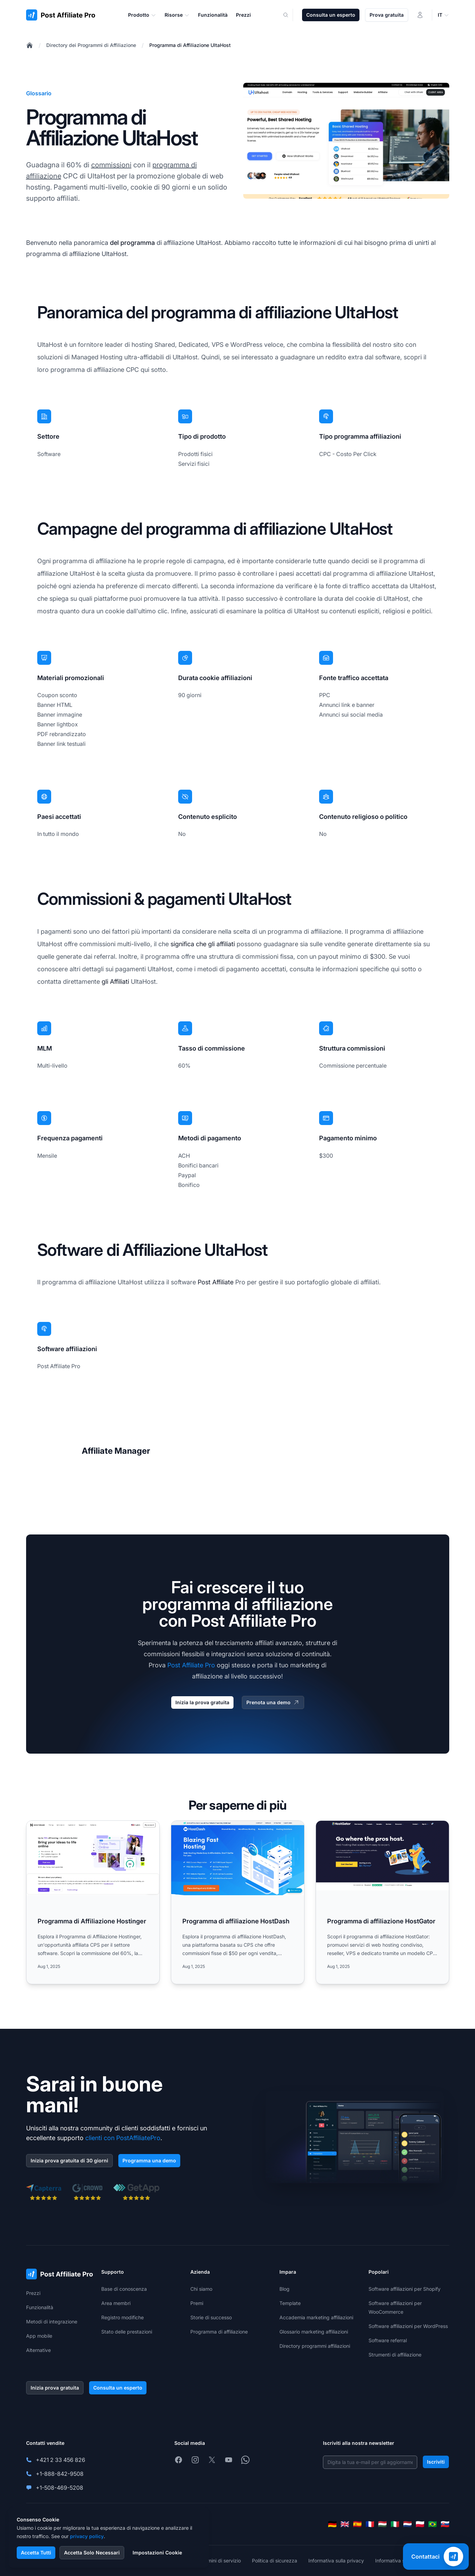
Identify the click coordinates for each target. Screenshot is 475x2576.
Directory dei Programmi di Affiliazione (91, 45)
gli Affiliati (115, 981)
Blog (284, 2289)
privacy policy (87, 2536)
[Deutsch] (332, 2524)
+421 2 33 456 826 (60, 2459)
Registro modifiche (122, 2317)
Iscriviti (436, 2462)
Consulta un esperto (330, 15)
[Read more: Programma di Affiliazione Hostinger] (92, 1902)
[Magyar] (382, 2524)
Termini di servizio (220, 2560)
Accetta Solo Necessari (92, 2552)
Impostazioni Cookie (157, 2552)
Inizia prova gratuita (55, 2388)
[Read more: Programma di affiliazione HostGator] (382, 1902)
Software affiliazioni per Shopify (405, 2289)
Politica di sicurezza (274, 2560)
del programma (132, 242)
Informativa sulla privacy (336, 2560)
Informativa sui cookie (400, 2560)
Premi (196, 2303)
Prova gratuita (387, 15)
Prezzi (33, 2293)
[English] (345, 2524)
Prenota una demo (273, 1702)
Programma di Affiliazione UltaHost (190, 45)
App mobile (39, 2336)
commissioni (111, 165)
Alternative (38, 2350)
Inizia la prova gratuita (202, 1702)
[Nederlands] (407, 2524)
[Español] (357, 2524)
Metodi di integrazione (51, 2321)
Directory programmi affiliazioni (314, 2346)
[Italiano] (395, 2524)
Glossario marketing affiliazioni (313, 2332)
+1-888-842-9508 (60, 2473)
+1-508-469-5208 (59, 2487)
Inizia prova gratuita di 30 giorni (69, 2160)
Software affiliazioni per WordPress (408, 2326)
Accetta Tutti (36, 2552)
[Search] (290, 15)
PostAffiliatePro (138, 2138)
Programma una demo (149, 2160)
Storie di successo (211, 2317)
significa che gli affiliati (203, 944)
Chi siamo (201, 2289)
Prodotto (142, 15)
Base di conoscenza (124, 2289)
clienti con (99, 2138)
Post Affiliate (215, 1282)
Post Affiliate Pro (191, 1665)
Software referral (388, 2340)
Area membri (115, 2303)
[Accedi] (420, 15)
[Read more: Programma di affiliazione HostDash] (237, 1902)
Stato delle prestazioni (126, 2332)
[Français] (370, 2524)
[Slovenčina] (445, 2524)
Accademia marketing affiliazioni (316, 2317)
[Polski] (420, 2524)
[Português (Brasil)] (432, 2524)
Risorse (177, 15)
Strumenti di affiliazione (395, 2355)
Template (290, 2303)
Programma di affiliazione (219, 2332)
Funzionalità (39, 2307)
